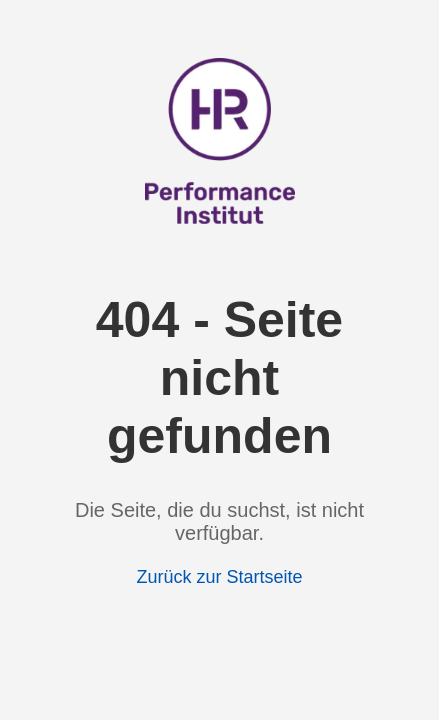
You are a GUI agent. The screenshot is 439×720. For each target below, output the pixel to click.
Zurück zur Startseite (219, 577)
